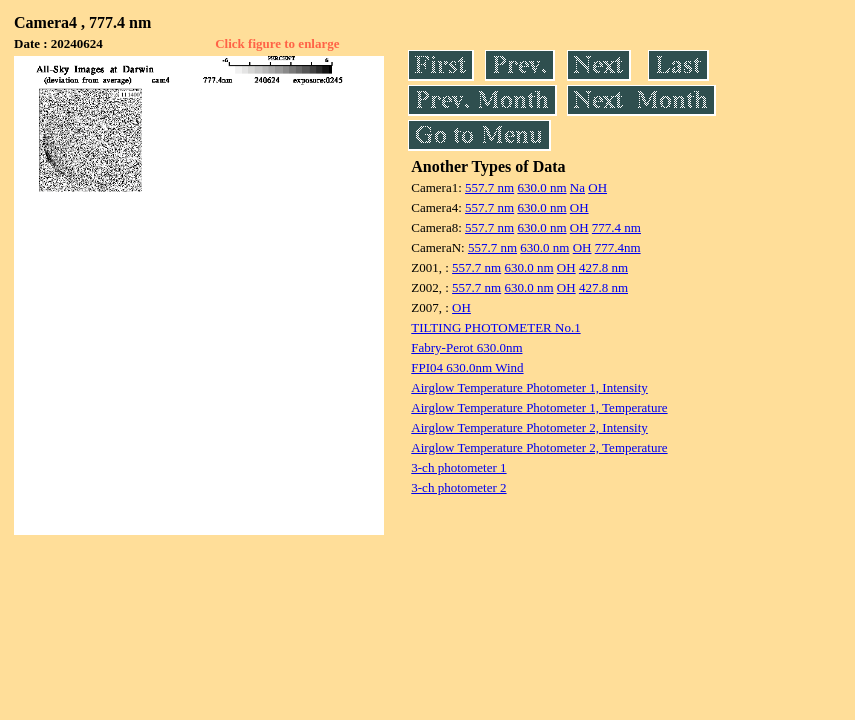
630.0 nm (541, 187)
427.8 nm (603, 267)
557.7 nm (489, 187)
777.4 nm (616, 227)
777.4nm (618, 247)
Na (577, 187)
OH (597, 187)
